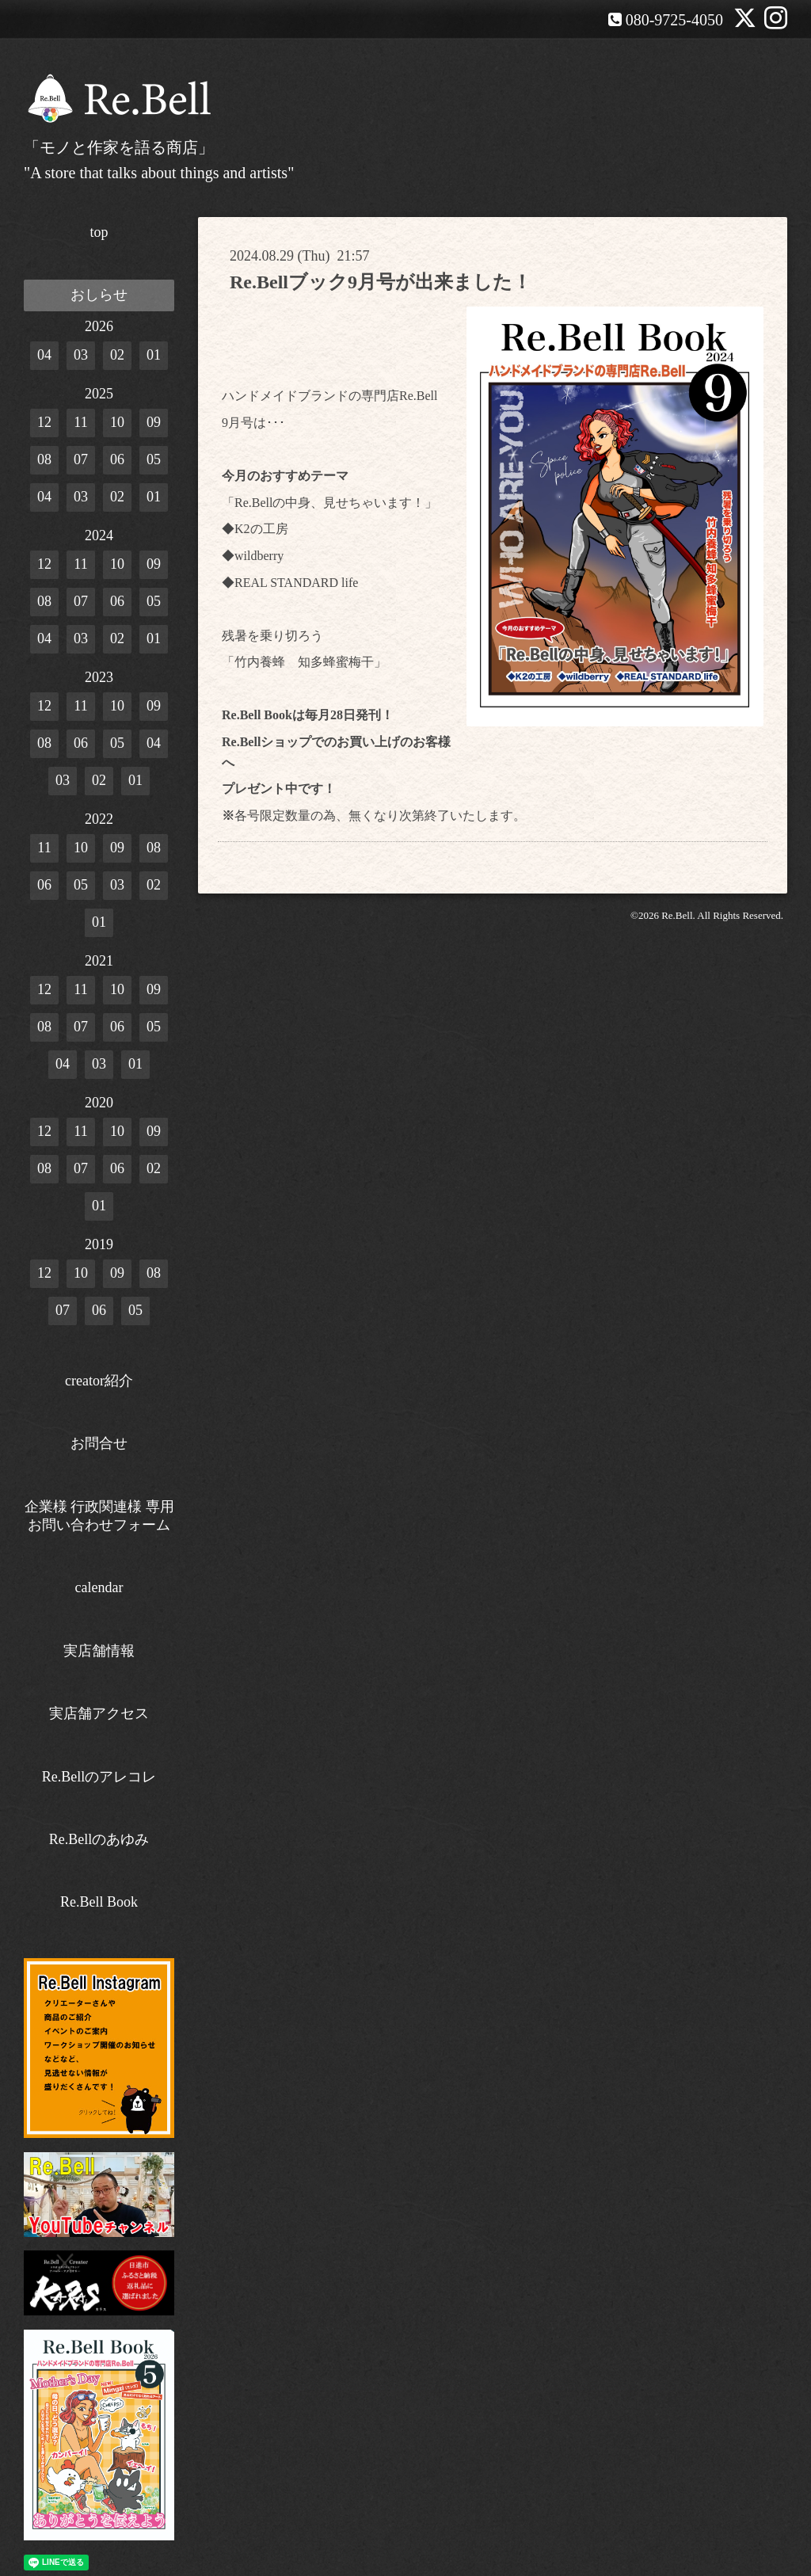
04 (44, 355)
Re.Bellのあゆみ (99, 1839)
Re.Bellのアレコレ (99, 1777)
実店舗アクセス (99, 1713)
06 (117, 459)
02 (117, 355)
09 (154, 422)
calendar (99, 1587)
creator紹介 (99, 1381)
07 (81, 459)
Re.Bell (676, 915)
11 (80, 422)
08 (44, 459)
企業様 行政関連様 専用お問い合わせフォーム (99, 1516)
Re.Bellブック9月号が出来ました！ (380, 282)
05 (154, 459)
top (98, 232)
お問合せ (99, 1443)
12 (44, 422)
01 (154, 355)
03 (81, 355)
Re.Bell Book (99, 1902)
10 (117, 422)
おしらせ (99, 295)
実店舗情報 (99, 1651)
